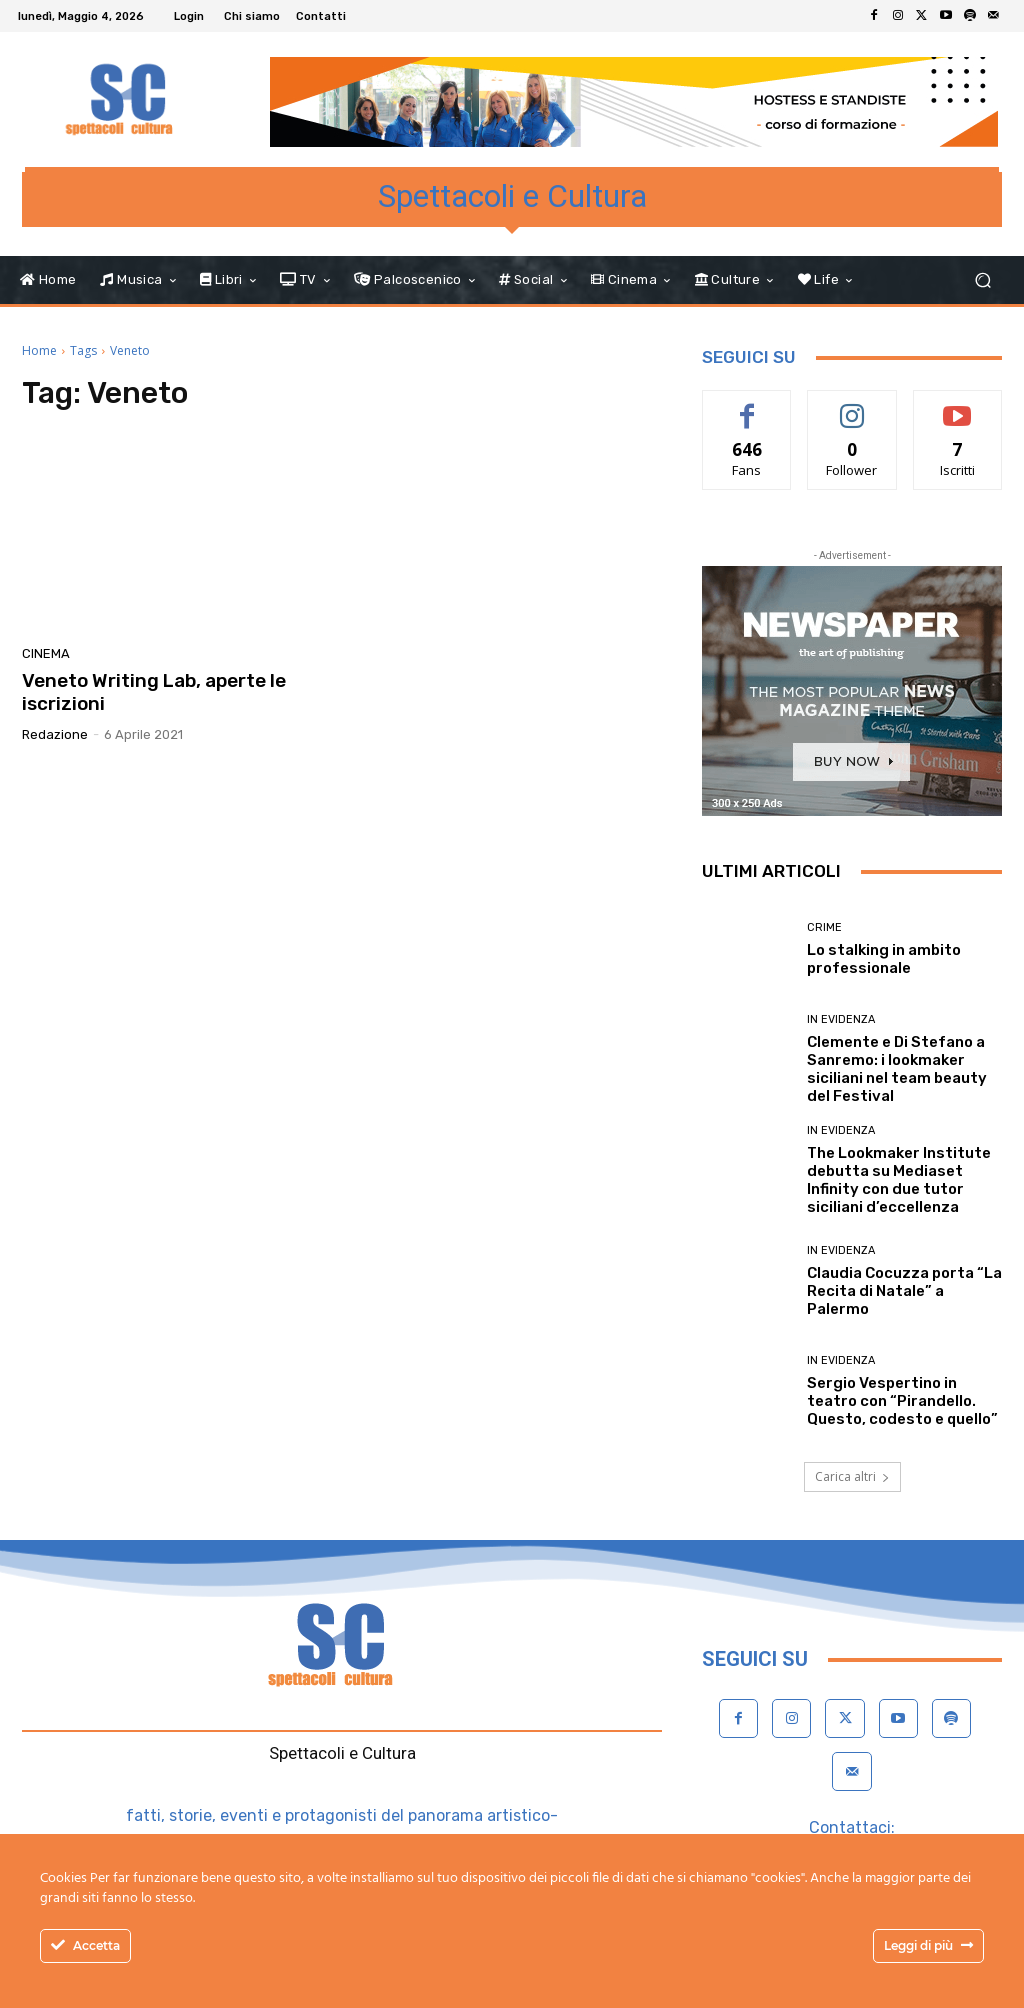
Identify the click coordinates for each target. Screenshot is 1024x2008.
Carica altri (852, 1476)
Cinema (46, 653)
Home (39, 350)
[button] (982, 280)
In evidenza (841, 1019)
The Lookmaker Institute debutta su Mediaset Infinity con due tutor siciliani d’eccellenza (899, 1180)
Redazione (55, 734)
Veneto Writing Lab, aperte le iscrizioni (154, 692)
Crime (824, 927)
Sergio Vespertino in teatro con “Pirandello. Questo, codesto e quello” (902, 1401)
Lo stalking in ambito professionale (884, 959)
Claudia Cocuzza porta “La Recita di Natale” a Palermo (904, 1291)
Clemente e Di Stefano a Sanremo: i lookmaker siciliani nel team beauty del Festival (897, 1069)
